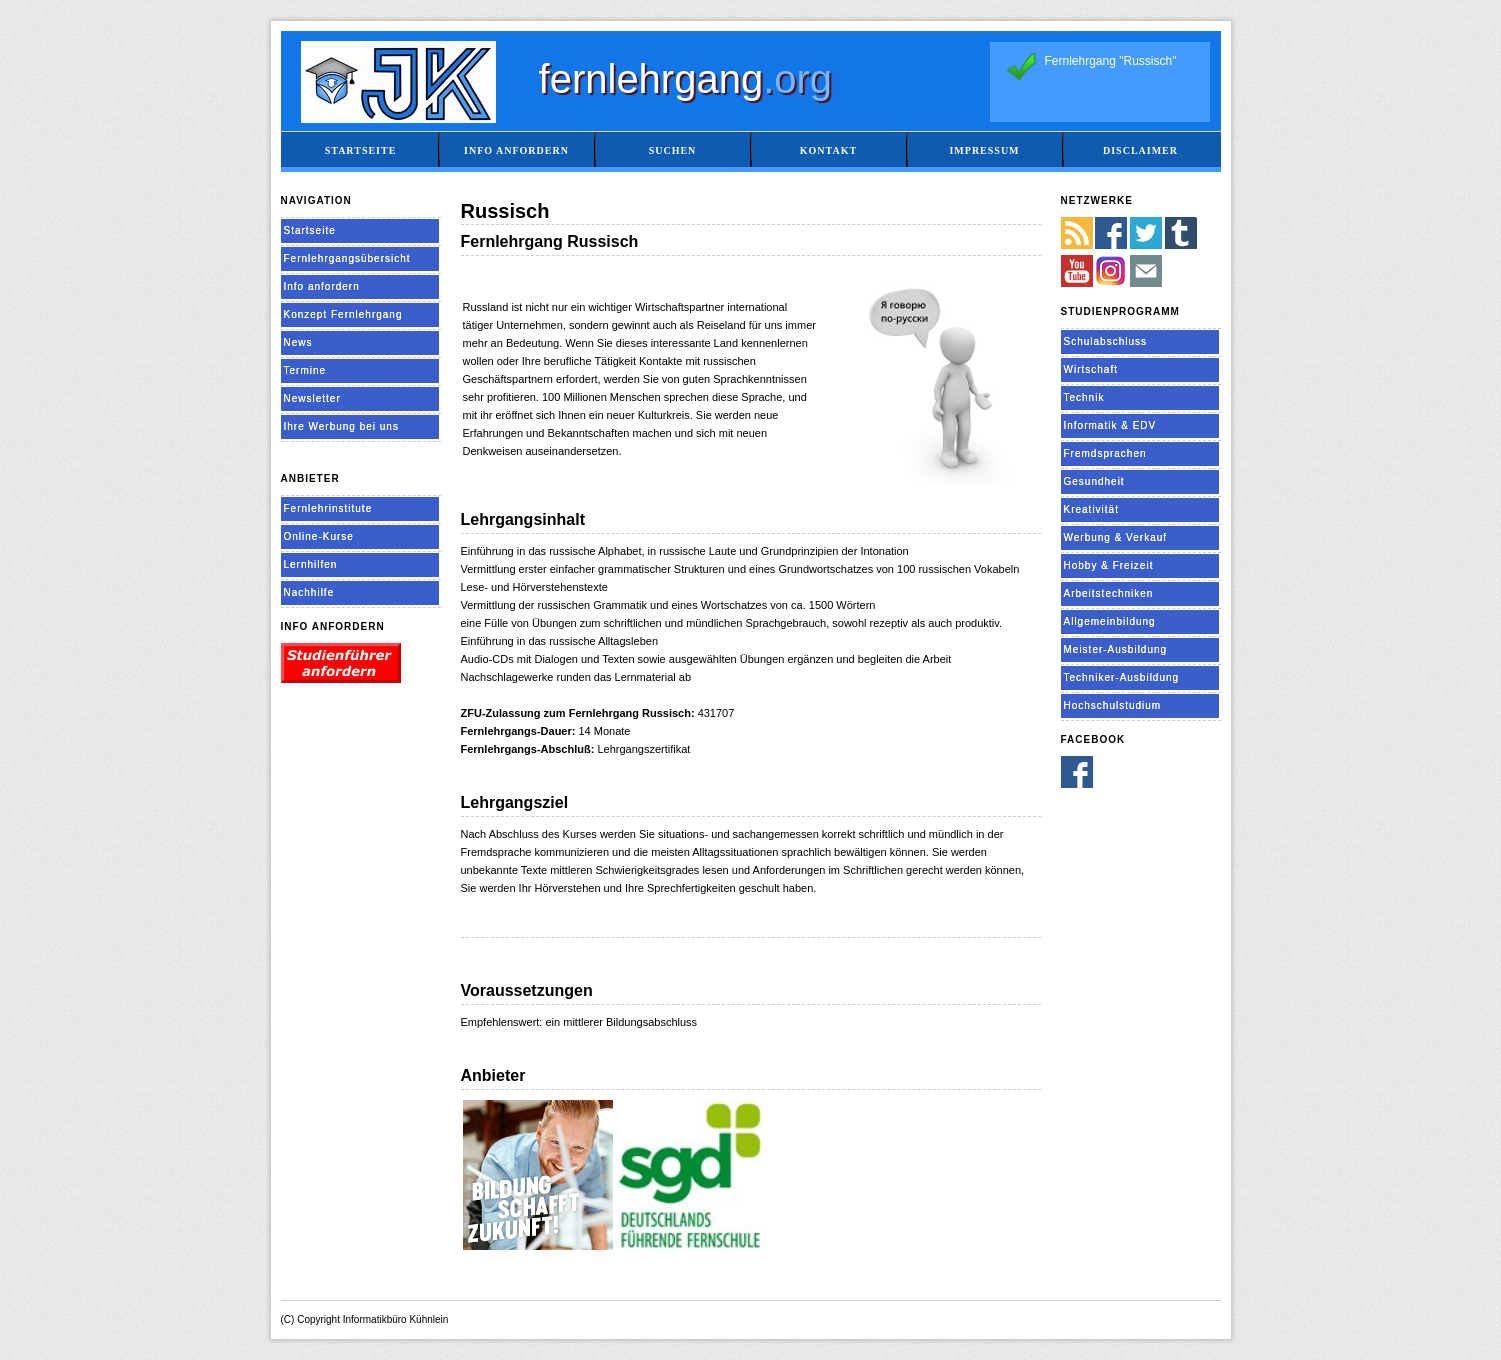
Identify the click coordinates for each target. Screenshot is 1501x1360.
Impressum (984, 150)
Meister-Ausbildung (1116, 649)
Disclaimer (1140, 150)
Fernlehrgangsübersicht (347, 258)
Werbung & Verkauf (1116, 537)
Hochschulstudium (1113, 705)
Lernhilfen (311, 564)
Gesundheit (1094, 481)
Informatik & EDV (1110, 425)
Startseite (361, 150)
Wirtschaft (1091, 369)
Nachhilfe (309, 592)
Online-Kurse (319, 536)
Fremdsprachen (1105, 453)
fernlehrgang (686, 79)
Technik (1084, 397)
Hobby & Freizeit (1109, 565)
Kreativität (1091, 509)
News (298, 342)
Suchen (673, 150)
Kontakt (828, 150)
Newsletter (312, 398)
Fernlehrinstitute (328, 508)
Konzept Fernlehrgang (343, 314)
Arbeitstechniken (1109, 593)
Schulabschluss (1105, 341)
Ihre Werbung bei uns (341, 426)
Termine (305, 370)
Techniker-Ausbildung (1122, 677)
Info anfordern (516, 150)
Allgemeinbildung (1110, 621)
